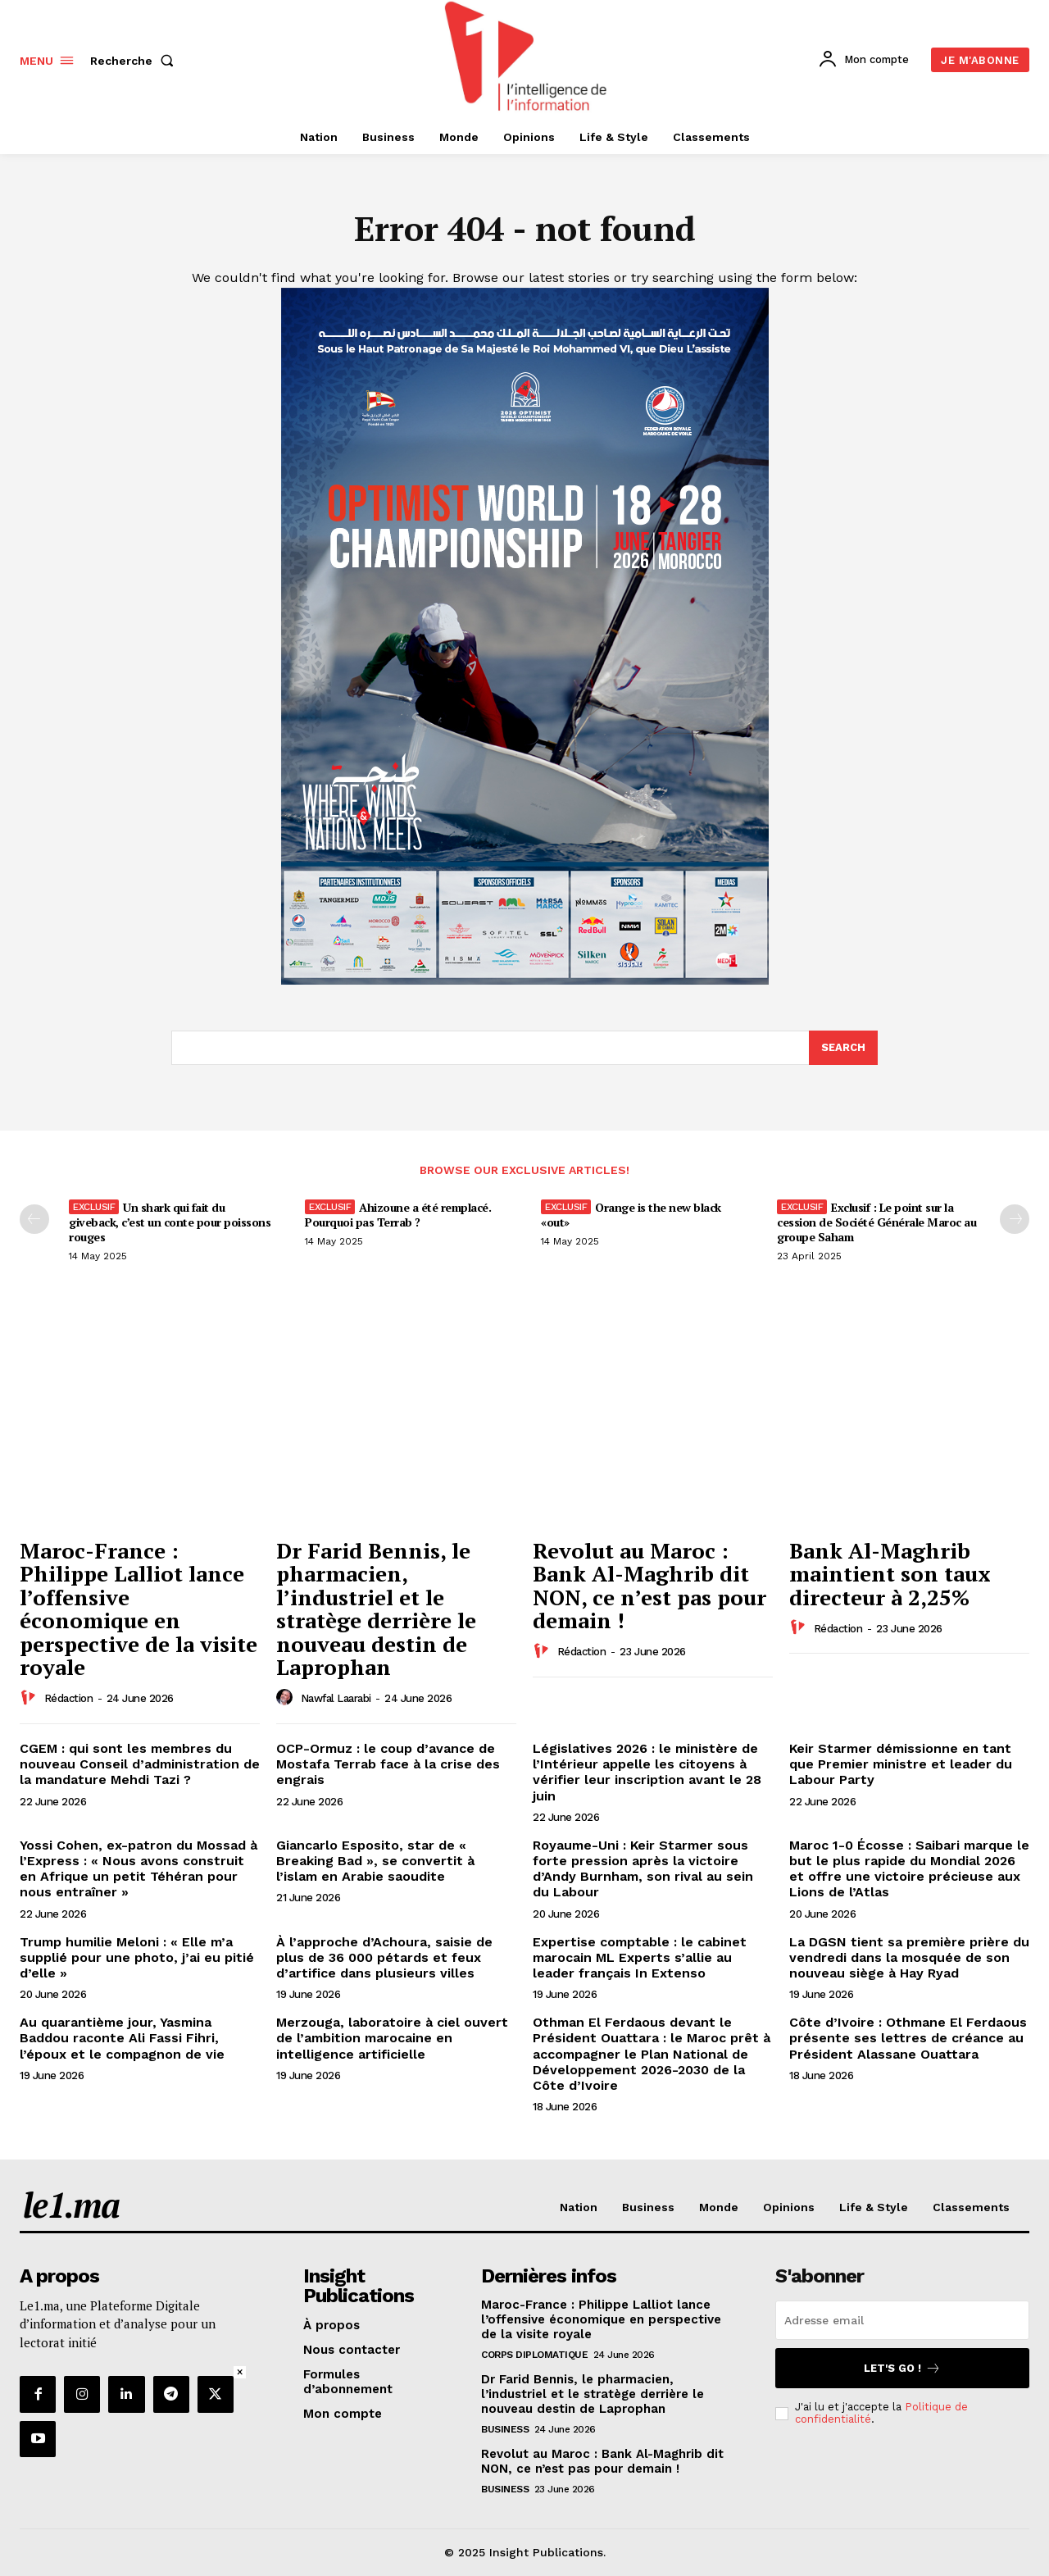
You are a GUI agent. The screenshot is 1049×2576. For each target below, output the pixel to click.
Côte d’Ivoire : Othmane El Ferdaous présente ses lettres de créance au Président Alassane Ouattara (908, 2038)
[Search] (843, 1048)
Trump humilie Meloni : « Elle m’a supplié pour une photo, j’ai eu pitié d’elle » (137, 1957)
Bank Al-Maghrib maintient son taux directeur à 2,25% (890, 1573)
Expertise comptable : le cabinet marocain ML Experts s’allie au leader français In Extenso (640, 1957)
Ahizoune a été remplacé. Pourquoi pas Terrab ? (398, 1215)
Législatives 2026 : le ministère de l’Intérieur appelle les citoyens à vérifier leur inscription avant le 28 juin (647, 1773)
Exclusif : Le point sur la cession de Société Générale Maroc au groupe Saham (876, 1222)
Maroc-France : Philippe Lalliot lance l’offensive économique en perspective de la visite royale (138, 1609)
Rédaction (68, 1699)
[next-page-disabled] (1014, 1220)
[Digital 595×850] (525, 981)
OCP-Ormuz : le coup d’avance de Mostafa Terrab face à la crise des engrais (388, 1764)
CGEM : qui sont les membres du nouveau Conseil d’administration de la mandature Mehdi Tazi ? (140, 1764)
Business (505, 2430)
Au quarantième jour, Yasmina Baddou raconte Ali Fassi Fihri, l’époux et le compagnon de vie (122, 2038)
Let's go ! (902, 2369)
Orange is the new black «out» (631, 1215)
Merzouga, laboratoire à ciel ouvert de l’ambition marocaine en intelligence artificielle (392, 2038)
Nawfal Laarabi (336, 1699)
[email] (902, 2321)
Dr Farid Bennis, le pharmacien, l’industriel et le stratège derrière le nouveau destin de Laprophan (376, 1609)
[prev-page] (34, 1220)
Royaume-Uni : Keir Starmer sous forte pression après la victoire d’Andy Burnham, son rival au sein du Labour (643, 1869)
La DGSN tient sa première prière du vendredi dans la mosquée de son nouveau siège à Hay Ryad (909, 1957)
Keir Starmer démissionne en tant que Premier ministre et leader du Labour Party (900, 1764)
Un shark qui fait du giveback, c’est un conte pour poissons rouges (169, 1222)
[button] (135, 60)
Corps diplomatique (534, 2355)
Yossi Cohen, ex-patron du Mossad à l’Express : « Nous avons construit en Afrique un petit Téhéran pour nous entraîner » (138, 1869)
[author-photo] (30, 1699)
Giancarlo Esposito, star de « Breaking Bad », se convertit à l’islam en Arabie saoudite (375, 1861)
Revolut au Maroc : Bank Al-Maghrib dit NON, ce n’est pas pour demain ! (649, 1585)
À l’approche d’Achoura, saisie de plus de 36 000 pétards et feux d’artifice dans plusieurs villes (384, 1957)
